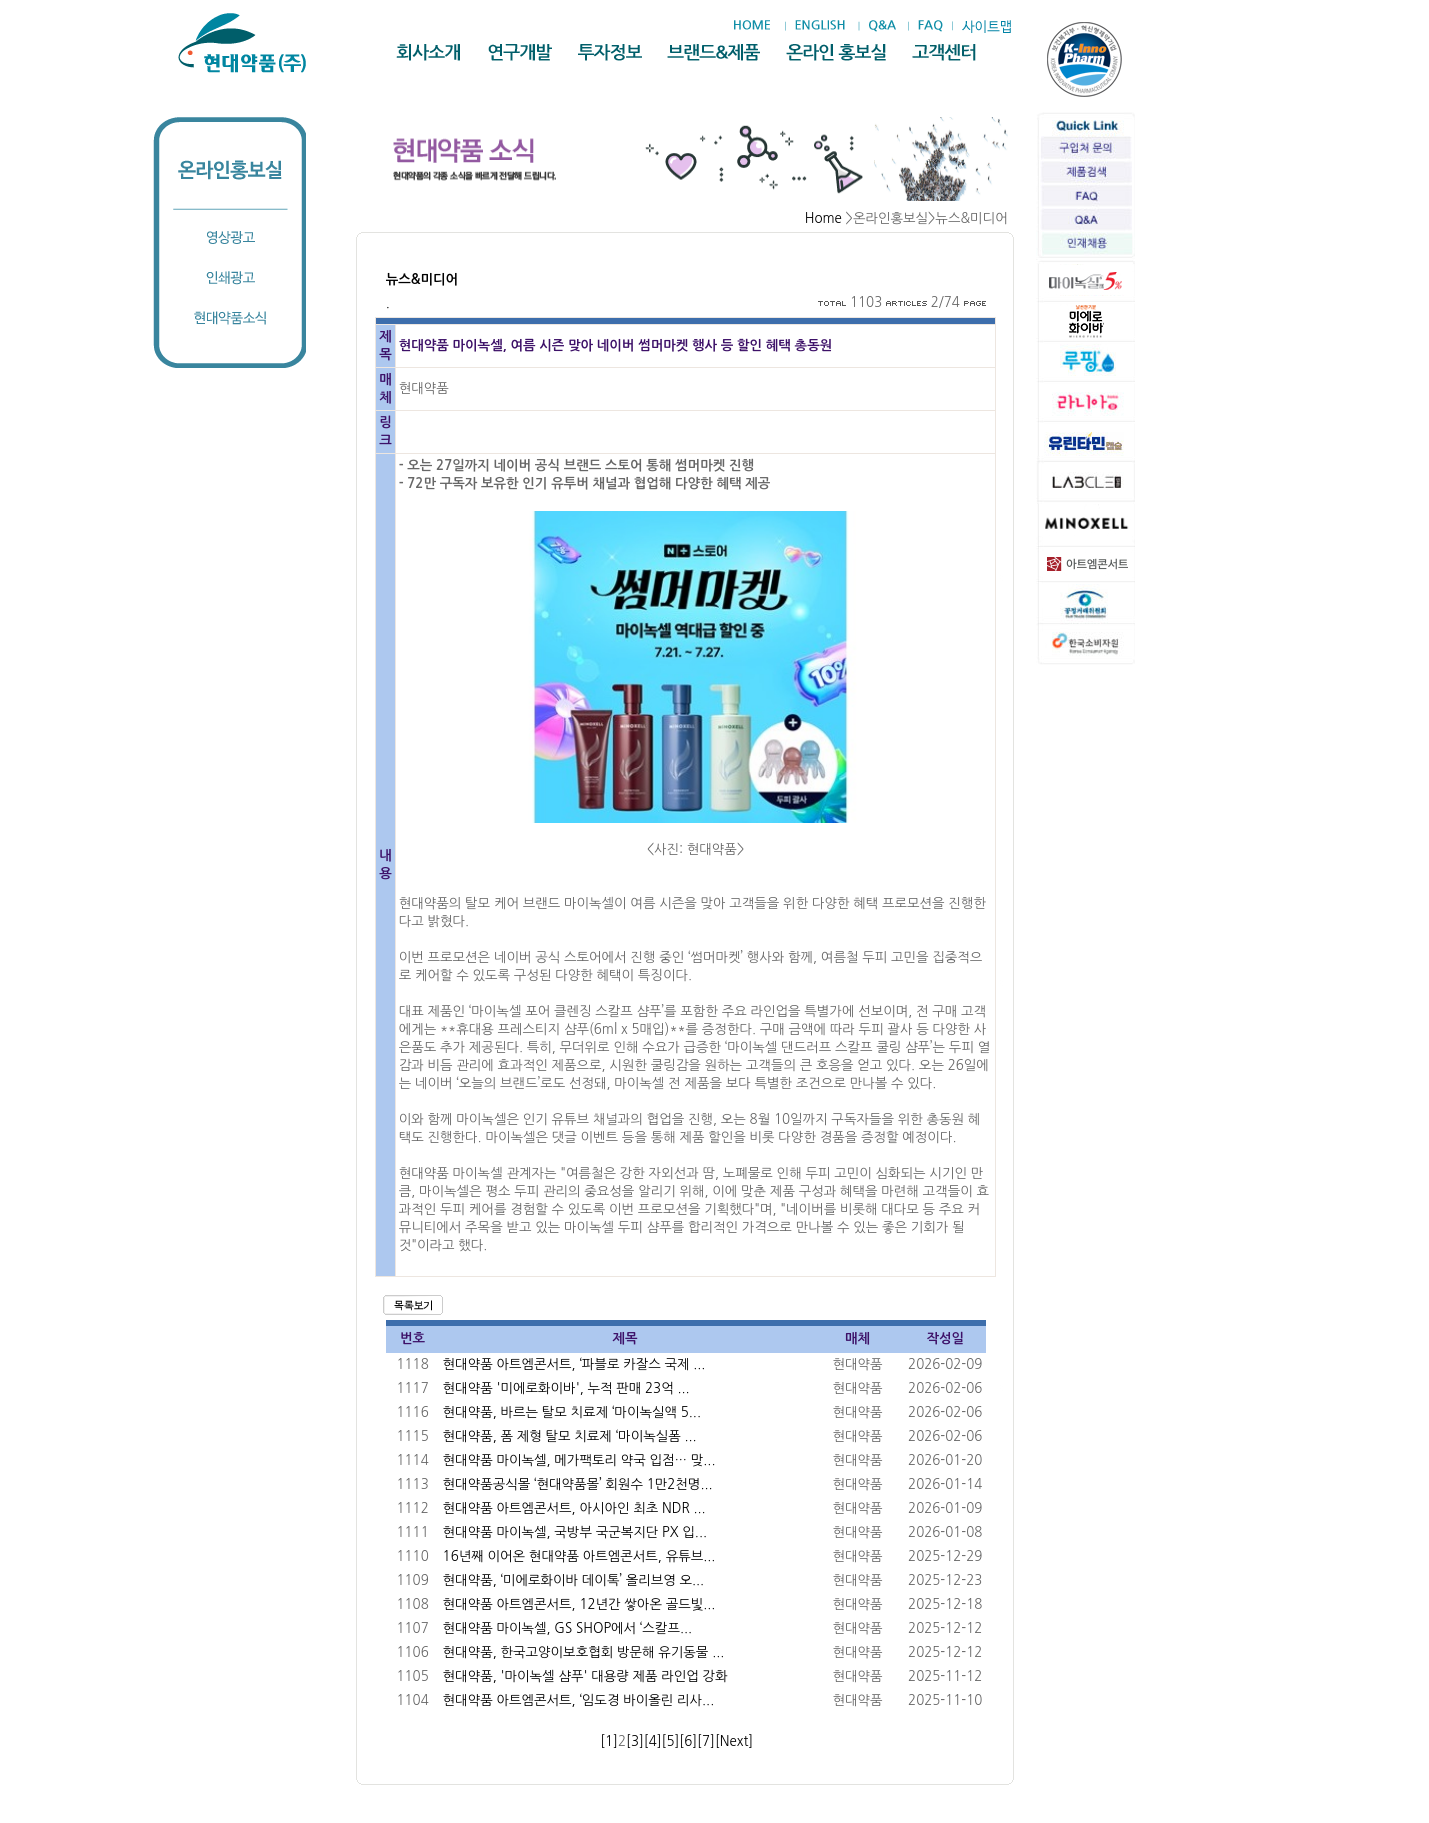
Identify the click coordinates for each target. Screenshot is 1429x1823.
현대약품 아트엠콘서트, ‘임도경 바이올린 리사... (579, 1700)
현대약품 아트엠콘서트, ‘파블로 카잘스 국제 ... (574, 1364)
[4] (653, 1741)
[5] (671, 1741)
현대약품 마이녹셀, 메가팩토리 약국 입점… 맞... (579, 1460)
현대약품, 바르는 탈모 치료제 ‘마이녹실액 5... (572, 1412)
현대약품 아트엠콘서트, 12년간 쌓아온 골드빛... (579, 1604)
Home (823, 218)
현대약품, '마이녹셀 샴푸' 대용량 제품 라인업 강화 (585, 1676)
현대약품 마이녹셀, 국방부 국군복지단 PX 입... (575, 1532)
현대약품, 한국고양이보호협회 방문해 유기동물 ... (584, 1652)
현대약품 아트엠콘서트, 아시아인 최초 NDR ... (574, 1508)
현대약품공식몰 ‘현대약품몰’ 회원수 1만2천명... (578, 1484)
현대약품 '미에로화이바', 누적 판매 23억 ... (566, 1388)
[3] (635, 1741)
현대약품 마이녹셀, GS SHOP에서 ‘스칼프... (567, 1628)
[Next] (734, 1741)
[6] (688, 1741)
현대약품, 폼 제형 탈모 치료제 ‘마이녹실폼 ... (570, 1436)
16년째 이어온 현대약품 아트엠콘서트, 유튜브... (579, 1556)
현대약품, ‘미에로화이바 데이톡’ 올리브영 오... (574, 1580)
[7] (706, 1741)
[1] (609, 1741)
